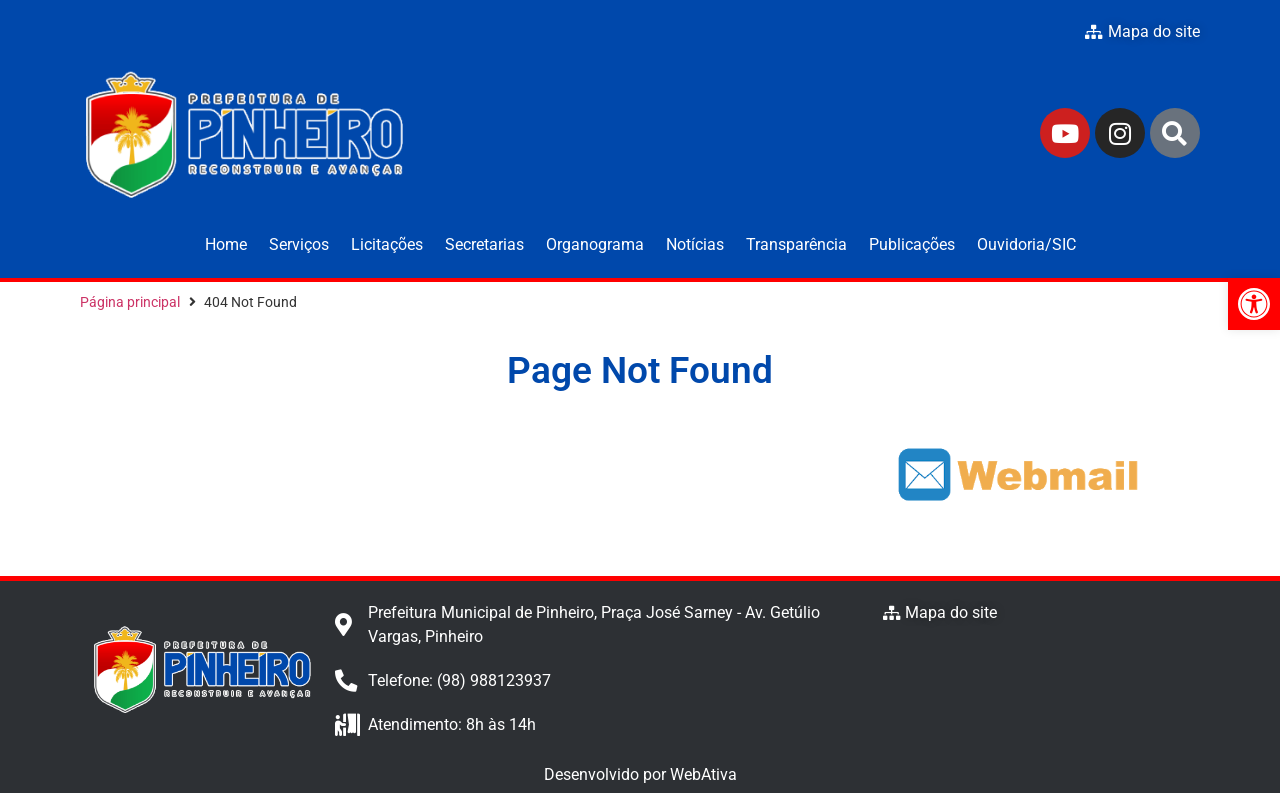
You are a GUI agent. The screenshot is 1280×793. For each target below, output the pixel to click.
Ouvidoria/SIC (1026, 244)
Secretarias (484, 244)
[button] (1254, 304)
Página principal (130, 302)
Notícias (695, 244)
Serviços (299, 244)
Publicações (912, 244)
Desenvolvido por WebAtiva (640, 774)
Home (226, 244)
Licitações (387, 244)
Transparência (796, 244)
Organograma (595, 244)
